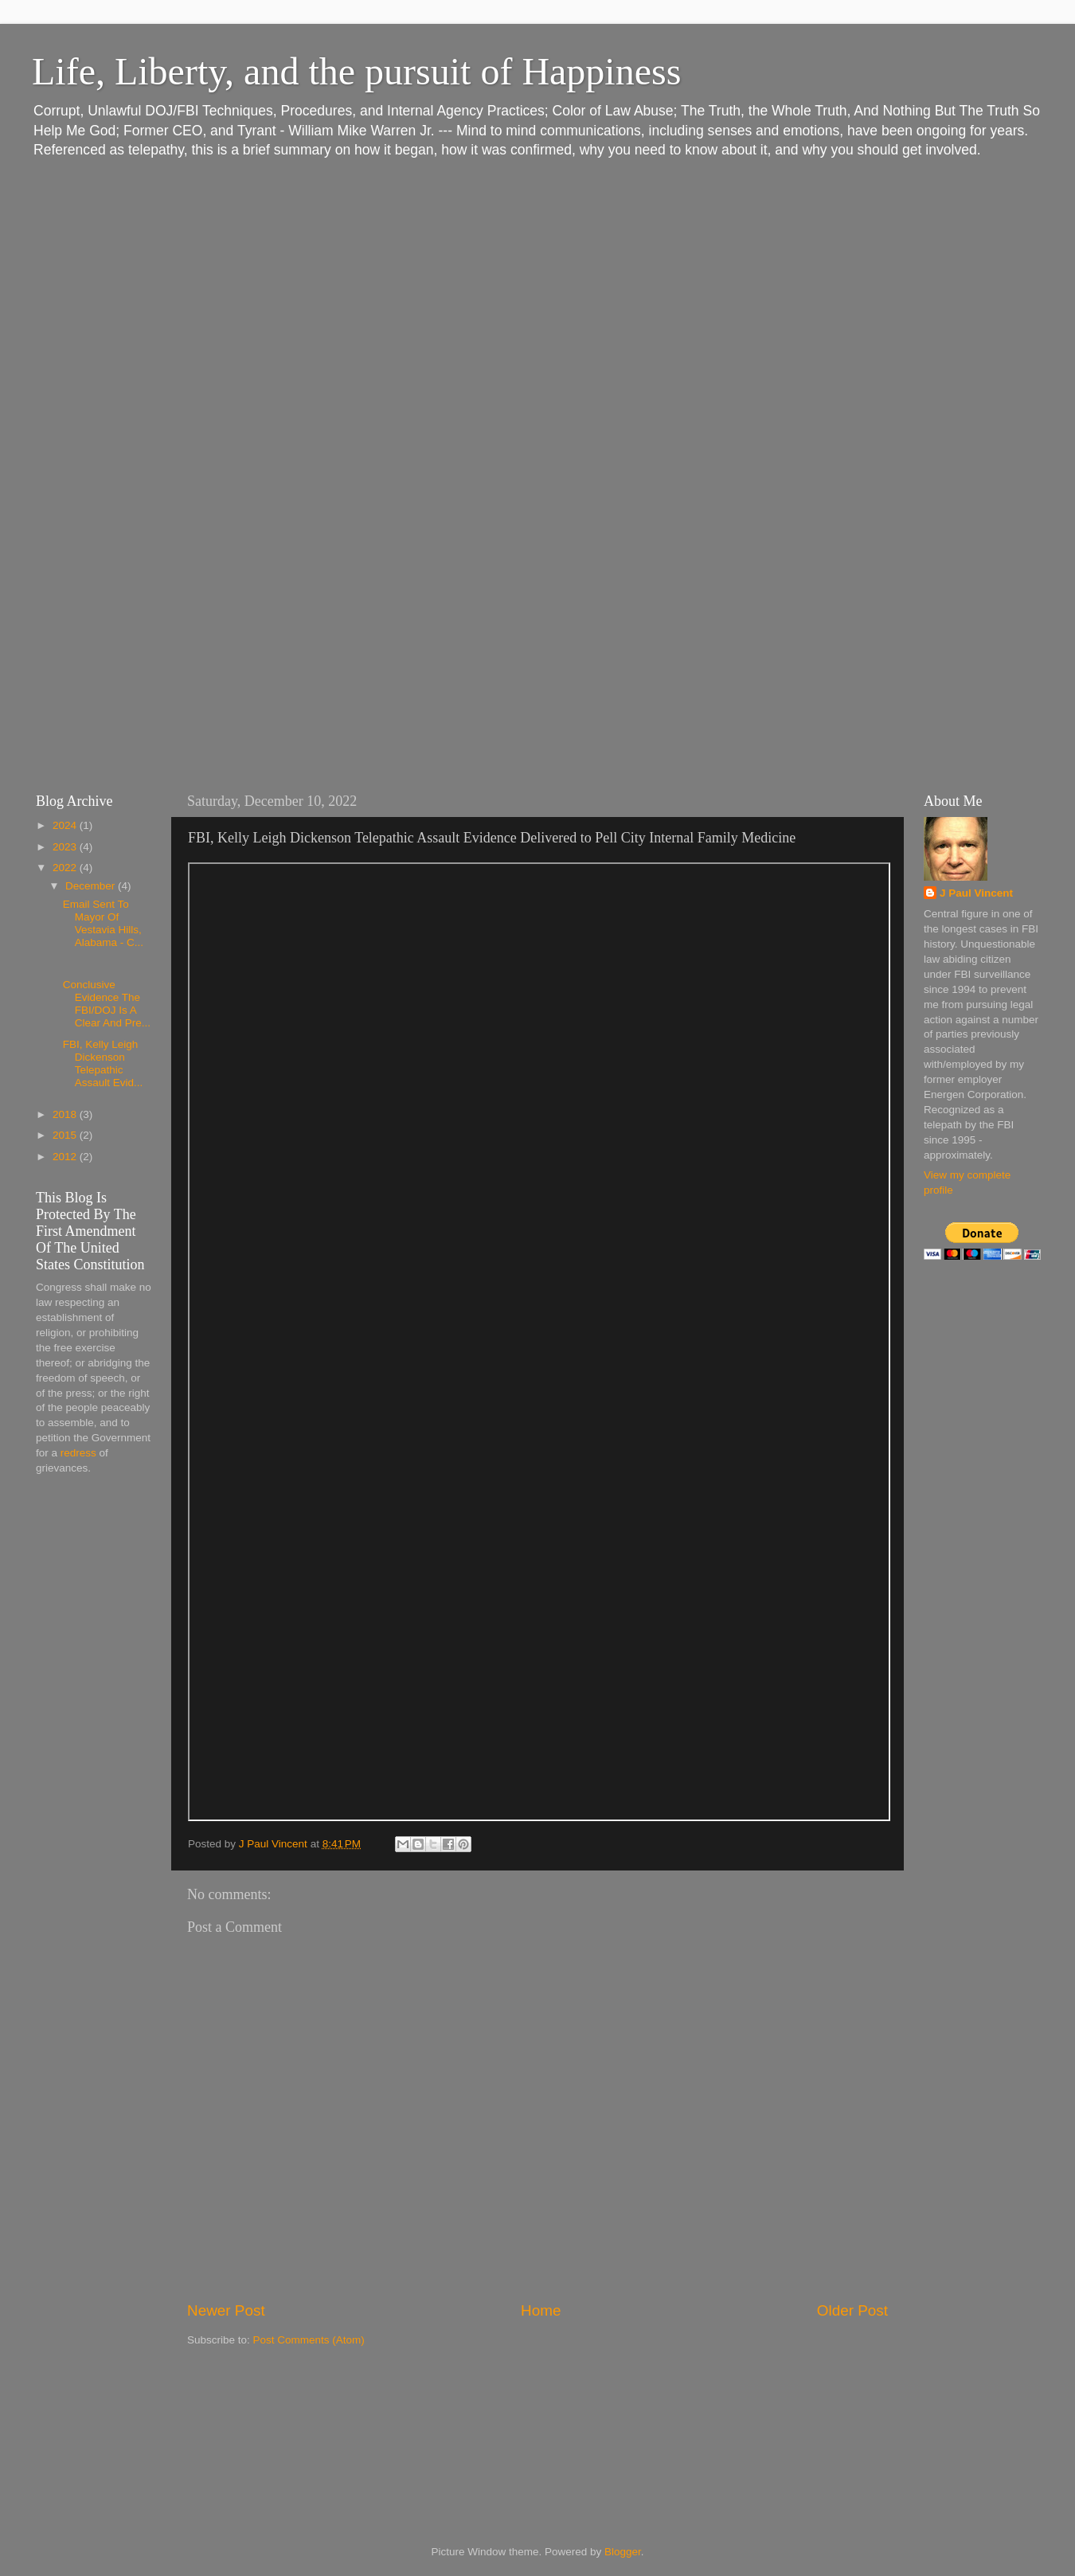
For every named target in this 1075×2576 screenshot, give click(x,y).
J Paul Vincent (976, 893)
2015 (66, 1135)
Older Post (852, 2310)
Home (541, 2310)
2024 (66, 825)
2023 (66, 847)
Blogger (622, 2552)
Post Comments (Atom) (309, 2340)
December (91, 886)
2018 (66, 1114)
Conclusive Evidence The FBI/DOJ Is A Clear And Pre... (106, 1004)
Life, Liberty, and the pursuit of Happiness (356, 71)
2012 (66, 1157)
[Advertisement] (99, 1739)
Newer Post (226, 2310)
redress (78, 1453)
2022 (66, 868)
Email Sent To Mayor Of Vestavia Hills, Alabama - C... (103, 923)
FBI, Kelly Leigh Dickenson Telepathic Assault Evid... (103, 1063)
